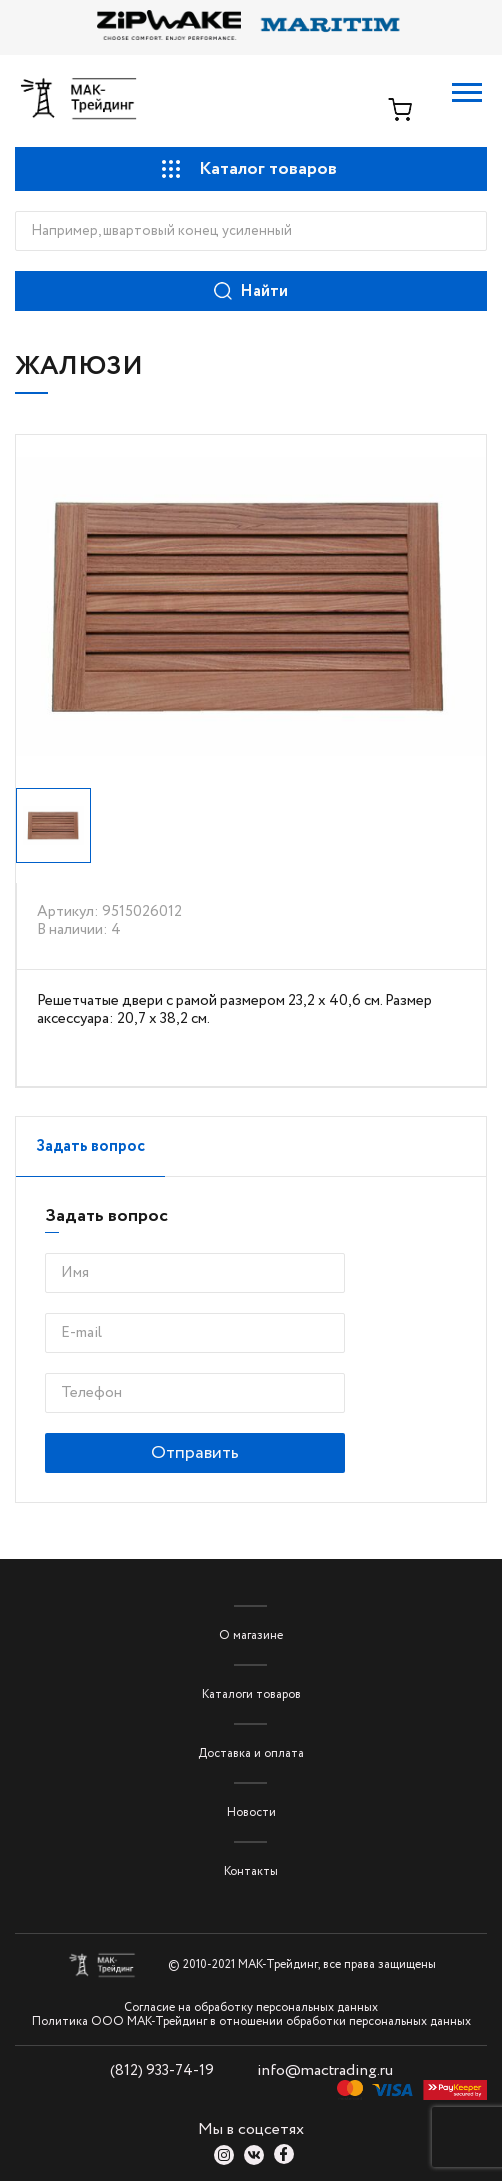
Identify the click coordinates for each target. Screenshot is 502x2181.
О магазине (251, 1635)
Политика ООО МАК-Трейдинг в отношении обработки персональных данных (251, 2022)
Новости (251, 1812)
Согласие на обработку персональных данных (251, 2008)
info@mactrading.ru (325, 2070)
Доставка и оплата (251, 1753)
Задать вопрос (90, 1146)
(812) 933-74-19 (162, 2071)
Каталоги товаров (251, 1694)
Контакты (251, 1871)
